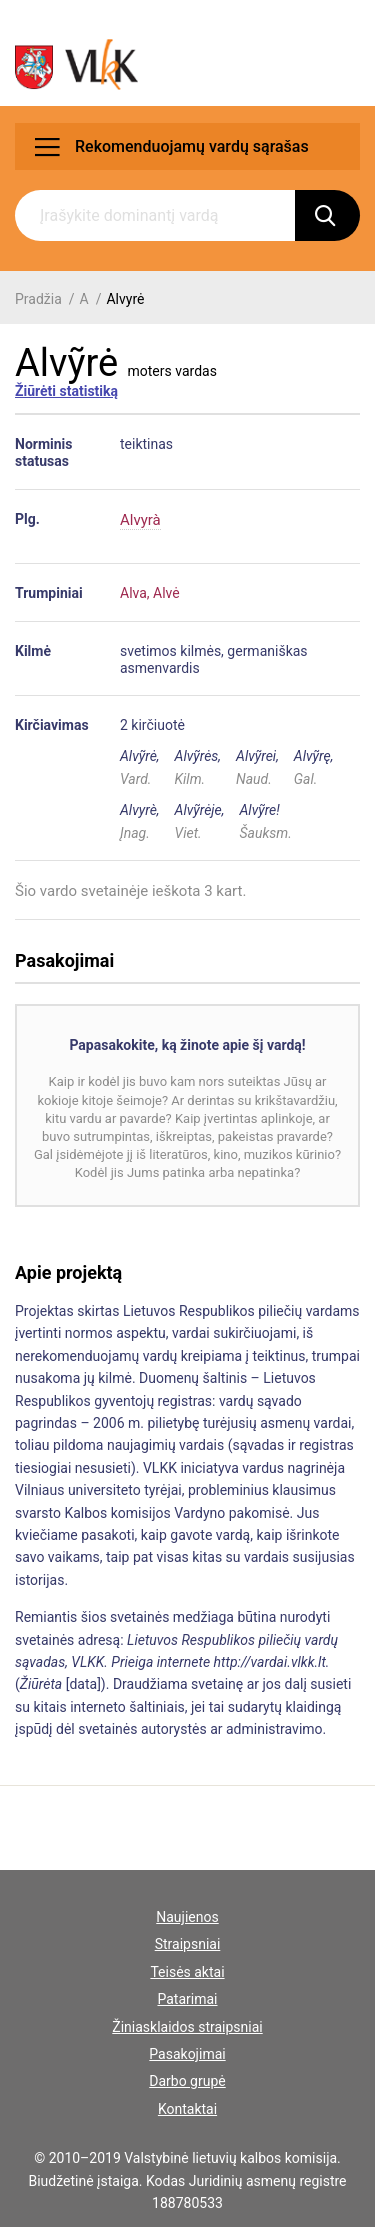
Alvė (166, 593)
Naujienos (187, 1917)
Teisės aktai (187, 1972)
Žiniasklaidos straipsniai (187, 2027)
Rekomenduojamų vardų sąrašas (172, 146)
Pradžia (38, 299)
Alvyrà (140, 520)
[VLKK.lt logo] (76, 64)
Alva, (135, 593)
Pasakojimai (187, 2054)
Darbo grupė (187, 2081)
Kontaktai (187, 2109)
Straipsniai (188, 1944)
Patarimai (187, 1999)
